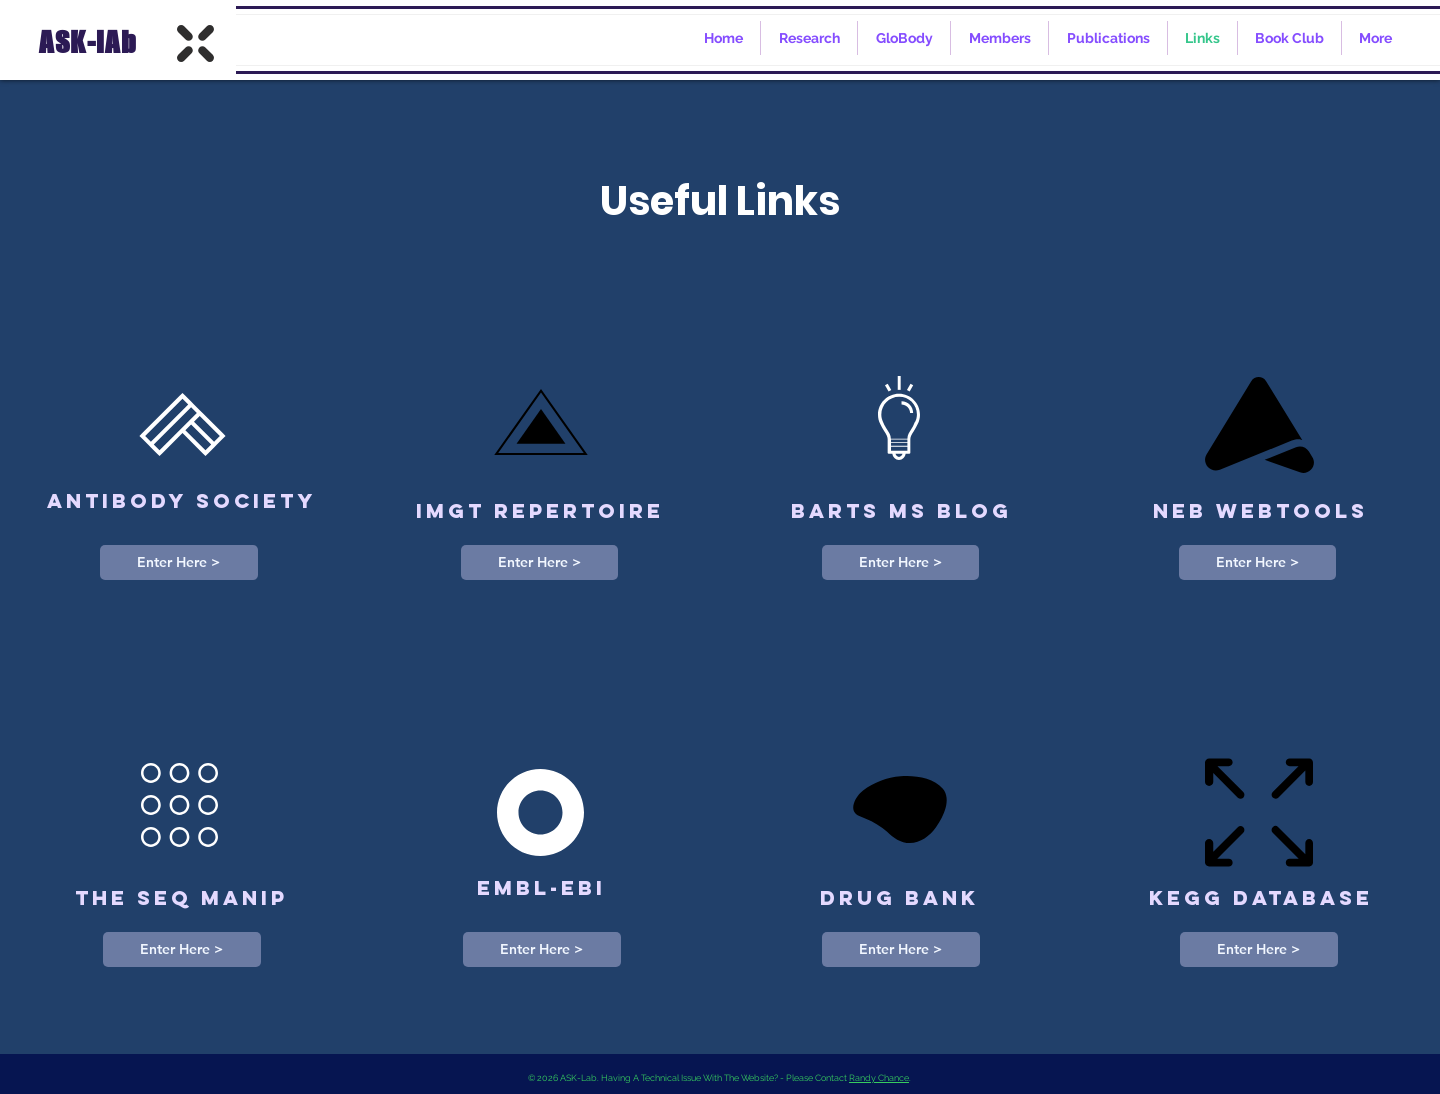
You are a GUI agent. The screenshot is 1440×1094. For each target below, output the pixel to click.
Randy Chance (879, 1078)
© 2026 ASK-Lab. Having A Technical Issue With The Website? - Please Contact (688, 1078)
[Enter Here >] (179, 562)
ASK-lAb (85, 42)
